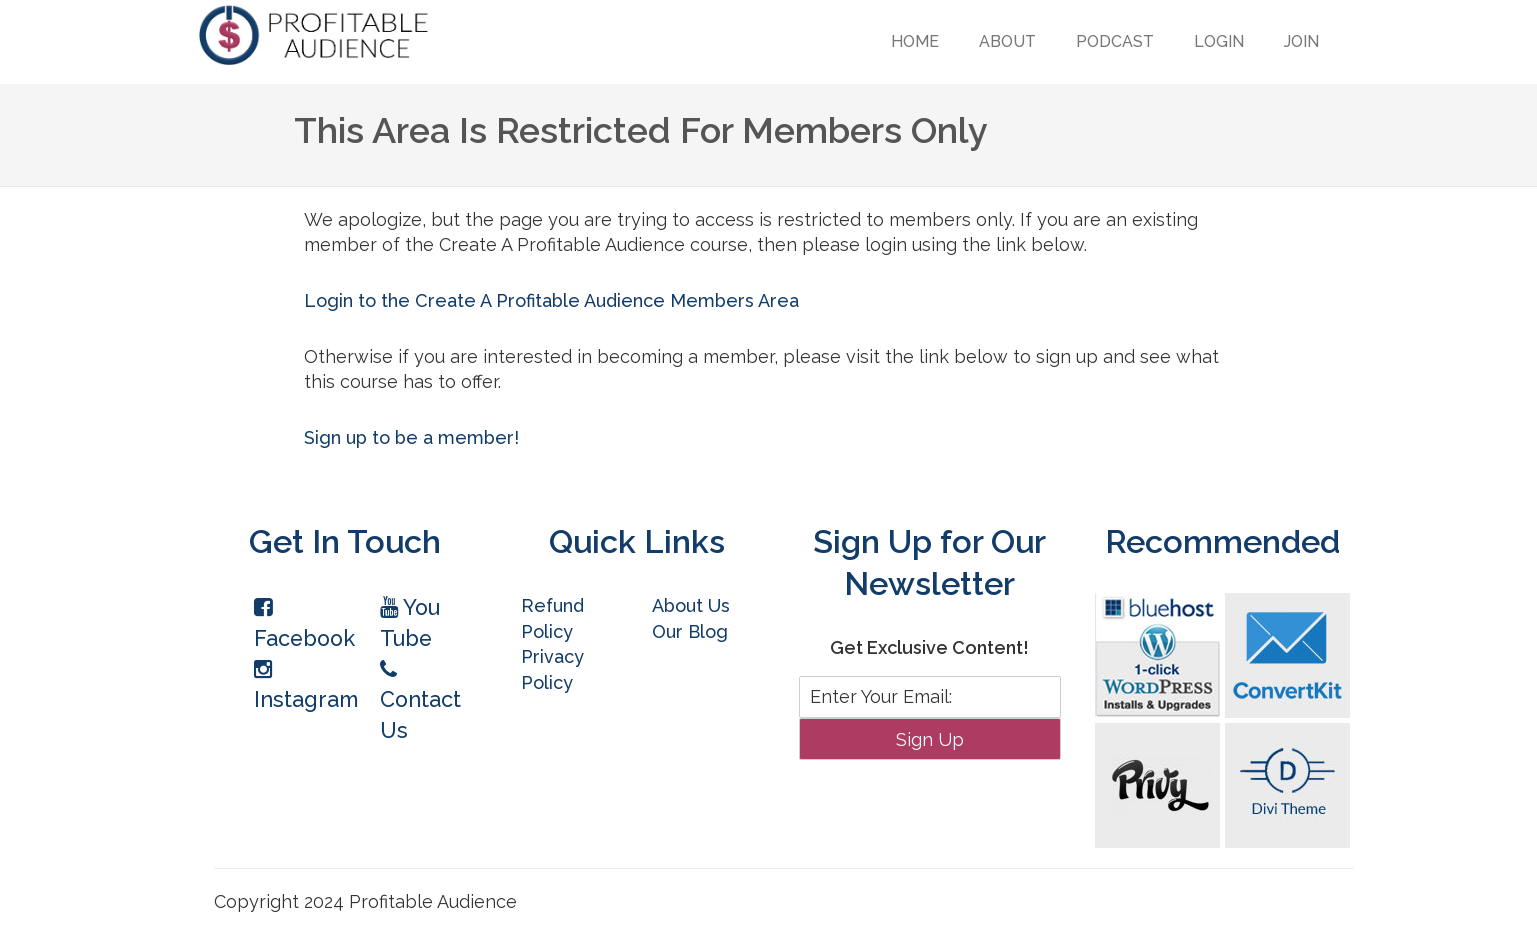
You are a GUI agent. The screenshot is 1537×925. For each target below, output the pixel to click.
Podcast (1115, 41)
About (1007, 41)
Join (1301, 41)
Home (915, 41)
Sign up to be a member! (411, 437)
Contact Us (420, 701)
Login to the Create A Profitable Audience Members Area (551, 300)
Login (1219, 41)
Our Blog (690, 631)
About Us (691, 605)
